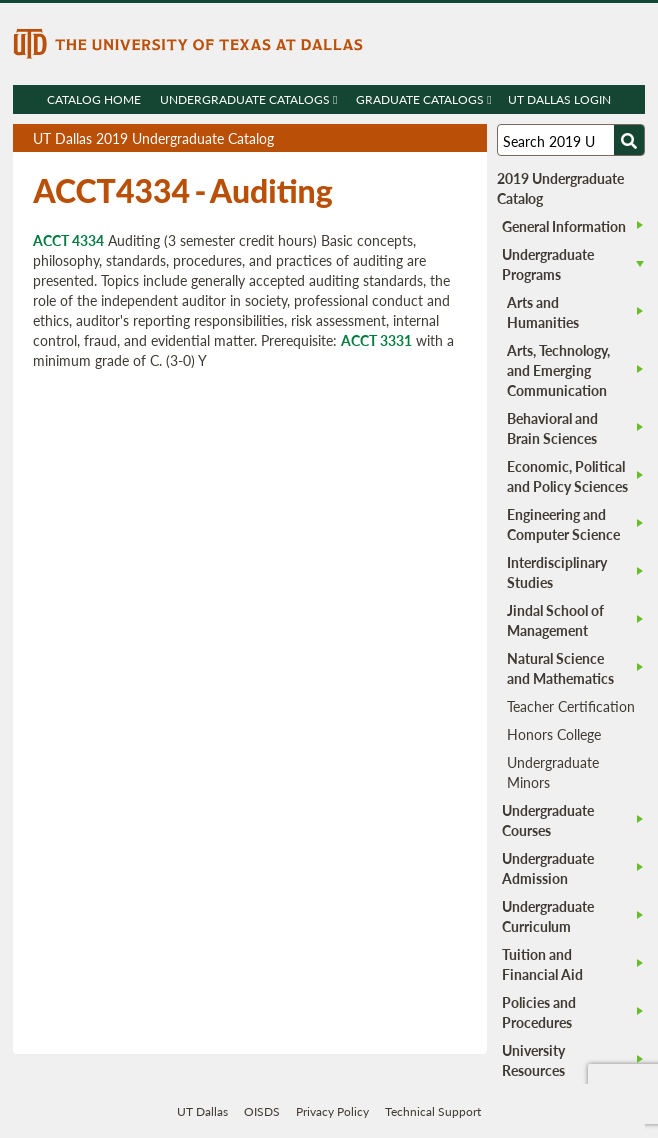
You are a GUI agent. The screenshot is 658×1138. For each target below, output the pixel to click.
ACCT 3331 (376, 340)
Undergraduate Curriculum (548, 916)
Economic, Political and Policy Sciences (567, 476)
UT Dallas (202, 1111)
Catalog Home (94, 99)
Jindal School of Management (555, 620)
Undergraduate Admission (548, 868)
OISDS (262, 1111)
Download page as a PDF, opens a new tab (399, 138)
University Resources (533, 1060)
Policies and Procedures (539, 1012)
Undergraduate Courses (548, 820)
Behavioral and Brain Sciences (552, 428)
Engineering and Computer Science (563, 524)
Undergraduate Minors (553, 772)
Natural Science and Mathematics (560, 668)
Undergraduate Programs (548, 264)
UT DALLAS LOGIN (559, 99)
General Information (564, 226)
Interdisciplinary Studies (557, 572)
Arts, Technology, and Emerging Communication (558, 370)
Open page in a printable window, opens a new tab (445, 138)
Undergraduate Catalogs (248, 99)
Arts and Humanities (543, 312)
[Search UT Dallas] (571, 140)
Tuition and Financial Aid (542, 964)
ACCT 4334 (68, 240)
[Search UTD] (629, 140)
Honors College (554, 734)
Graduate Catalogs (423, 99)
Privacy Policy (332, 1111)
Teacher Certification (571, 706)
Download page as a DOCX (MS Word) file (422, 138)
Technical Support (433, 1111)
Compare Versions (468, 138)
